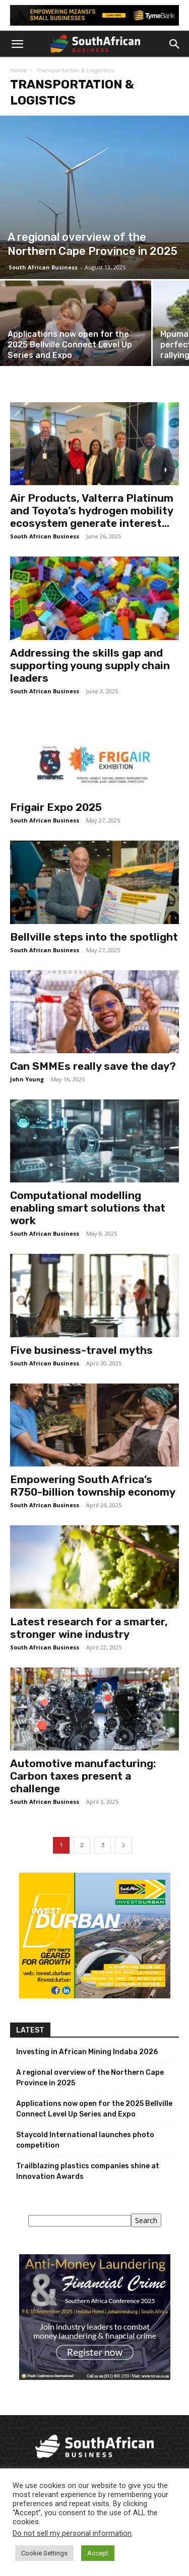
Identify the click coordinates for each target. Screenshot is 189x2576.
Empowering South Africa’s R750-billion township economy (92, 1485)
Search (146, 2220)
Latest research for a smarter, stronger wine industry (89, 1627)
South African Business (43, 267)
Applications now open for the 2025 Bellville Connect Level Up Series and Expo (94, 2109)
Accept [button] (97, 2553)
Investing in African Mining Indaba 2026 (87, 2052)
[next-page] (123, 1845)
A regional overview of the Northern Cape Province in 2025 (90, 2077)
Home (18, 70)
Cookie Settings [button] (44, 2553)
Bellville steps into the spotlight (94, 937)
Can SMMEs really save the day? (93, 1066)
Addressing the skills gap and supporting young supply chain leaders (90, 665)
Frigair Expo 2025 (56, 807)
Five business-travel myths (81, 1350)
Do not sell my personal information (72, 2533)
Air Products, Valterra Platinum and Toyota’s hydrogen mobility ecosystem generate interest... (91, 510)
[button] (17, 44)
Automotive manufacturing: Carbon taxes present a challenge (83, 1776)
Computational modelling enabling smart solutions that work (87, 1208)
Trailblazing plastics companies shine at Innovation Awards (87, 2171)
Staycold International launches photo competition (85, 2140)
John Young (27, 1079)
